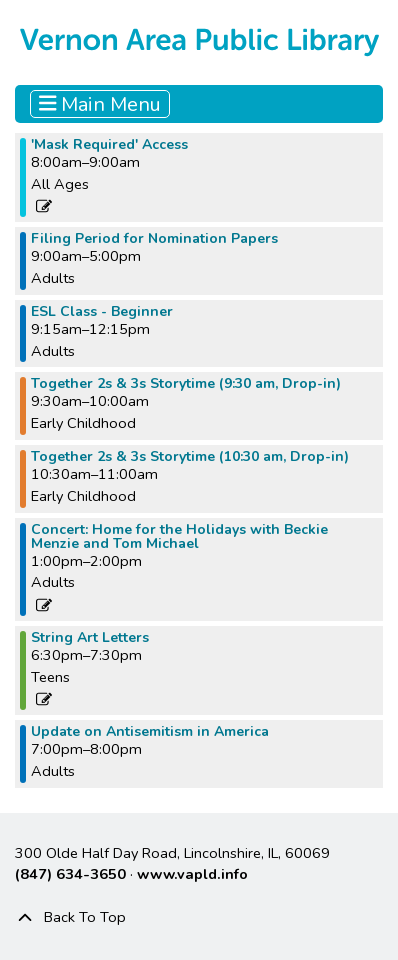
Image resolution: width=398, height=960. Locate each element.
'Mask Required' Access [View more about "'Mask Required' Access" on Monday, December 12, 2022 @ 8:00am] (109, 145)
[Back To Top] (199, 918)
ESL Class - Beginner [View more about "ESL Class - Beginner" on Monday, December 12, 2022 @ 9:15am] (102, 312)
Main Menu (100, 104)
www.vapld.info (192, 874)
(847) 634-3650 (70, 874)
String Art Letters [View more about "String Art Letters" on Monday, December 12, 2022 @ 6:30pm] (90, 638)
